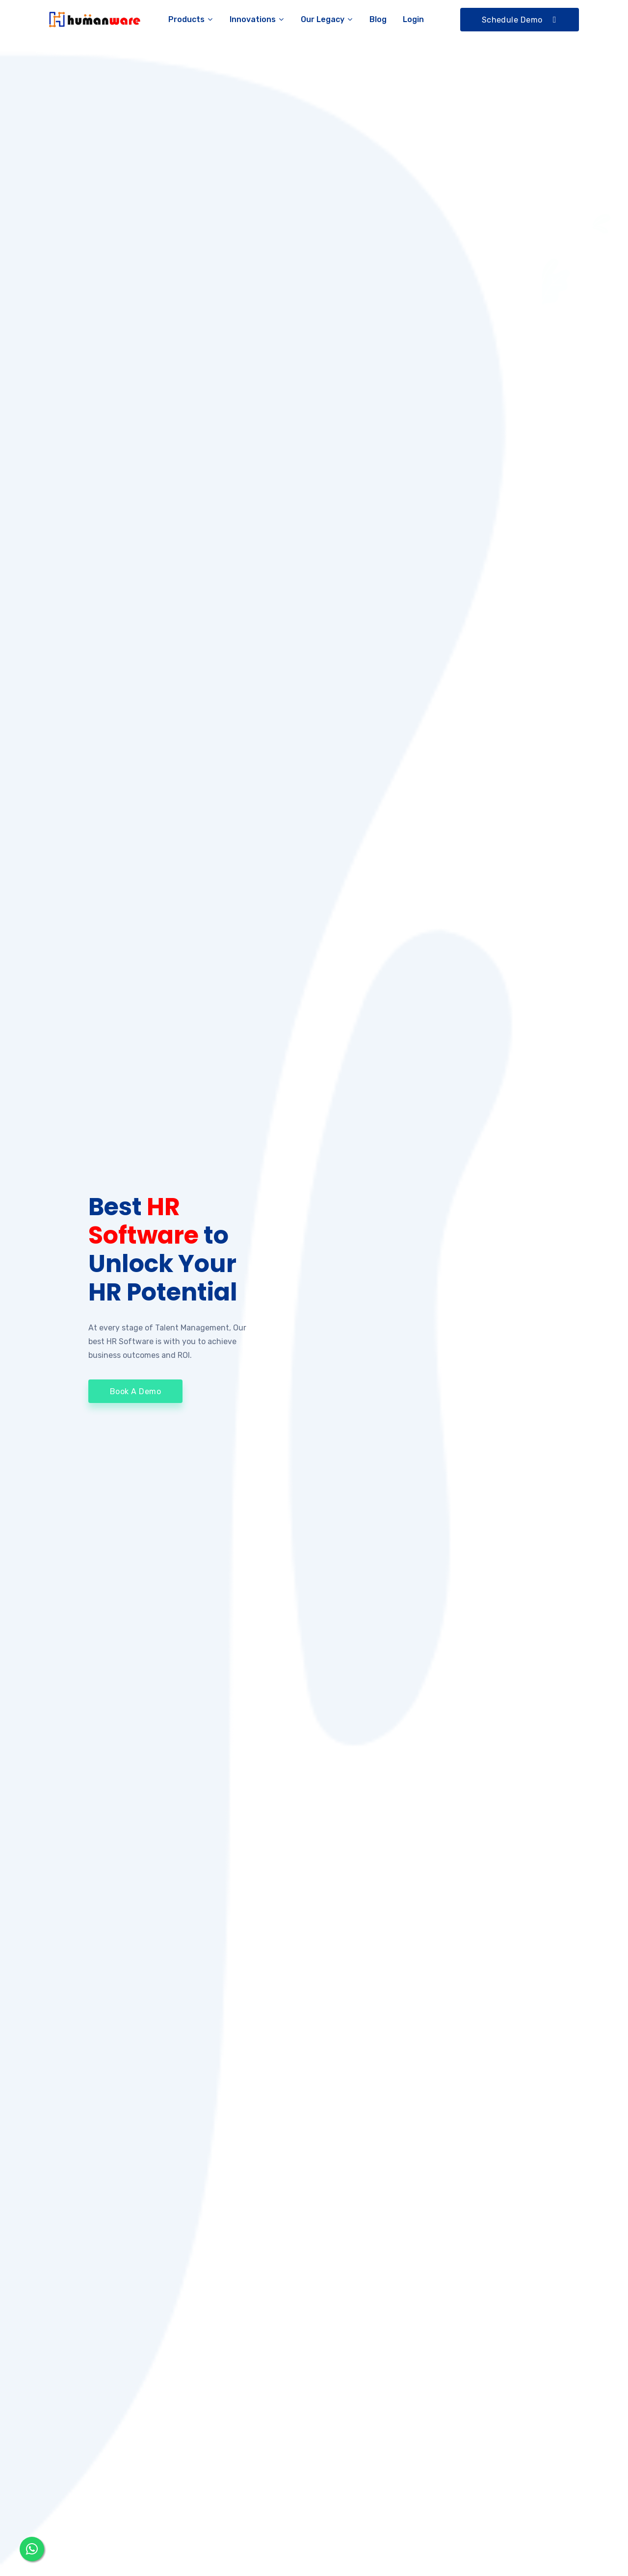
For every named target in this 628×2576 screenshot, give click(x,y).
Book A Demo (135, 1402)
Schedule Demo (519, 20)
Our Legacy (327, 19)
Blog (378, 19)
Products (190, 19)
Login (413, 19)
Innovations (257, 19)
